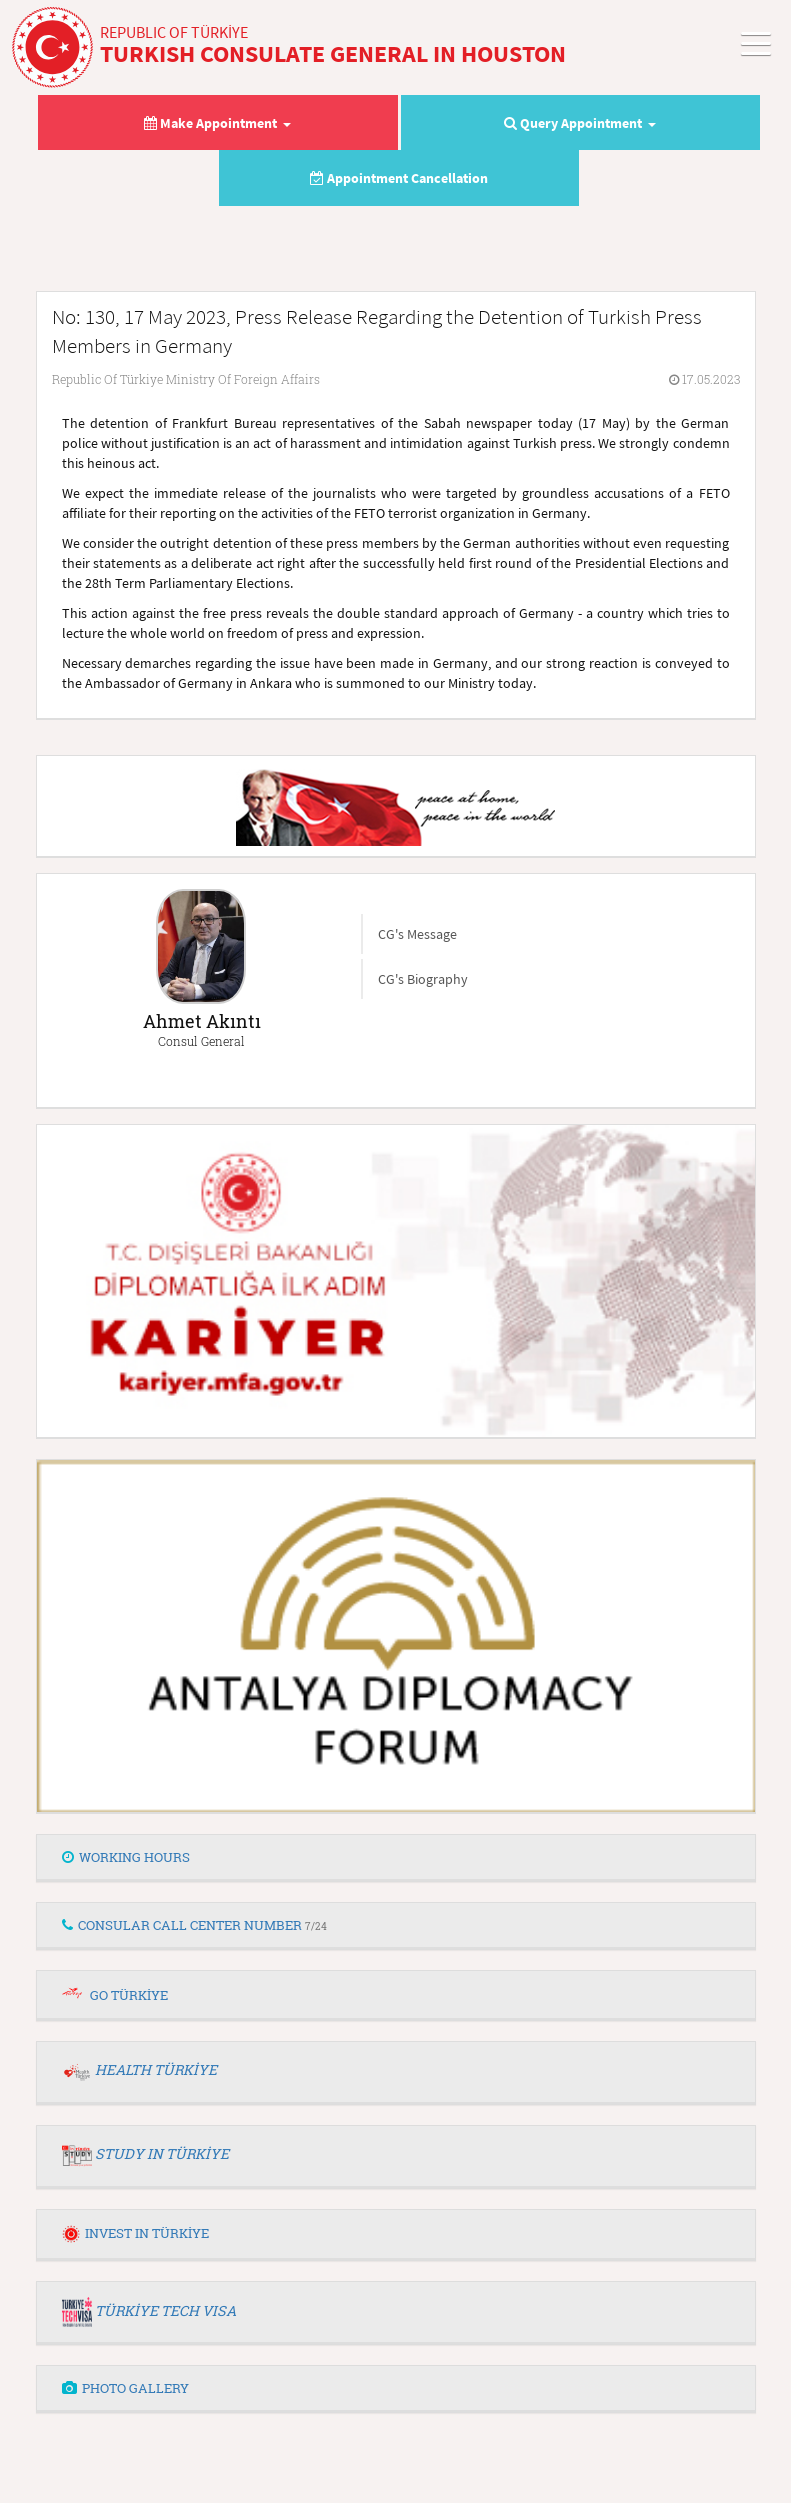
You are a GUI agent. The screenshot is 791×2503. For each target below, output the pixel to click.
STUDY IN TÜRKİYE (162, 2153)
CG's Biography (423, 979)
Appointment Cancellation (399, 178)
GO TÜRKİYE (129, 1995)
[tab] (396, 1858)
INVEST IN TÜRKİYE (135, 2233)
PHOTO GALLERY (125, 2388)
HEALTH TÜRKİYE (156, 2069)
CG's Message (417, 934)
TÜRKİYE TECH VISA (165, 2310)
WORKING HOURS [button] (126, 1857)
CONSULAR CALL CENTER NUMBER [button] (194, 1925)
